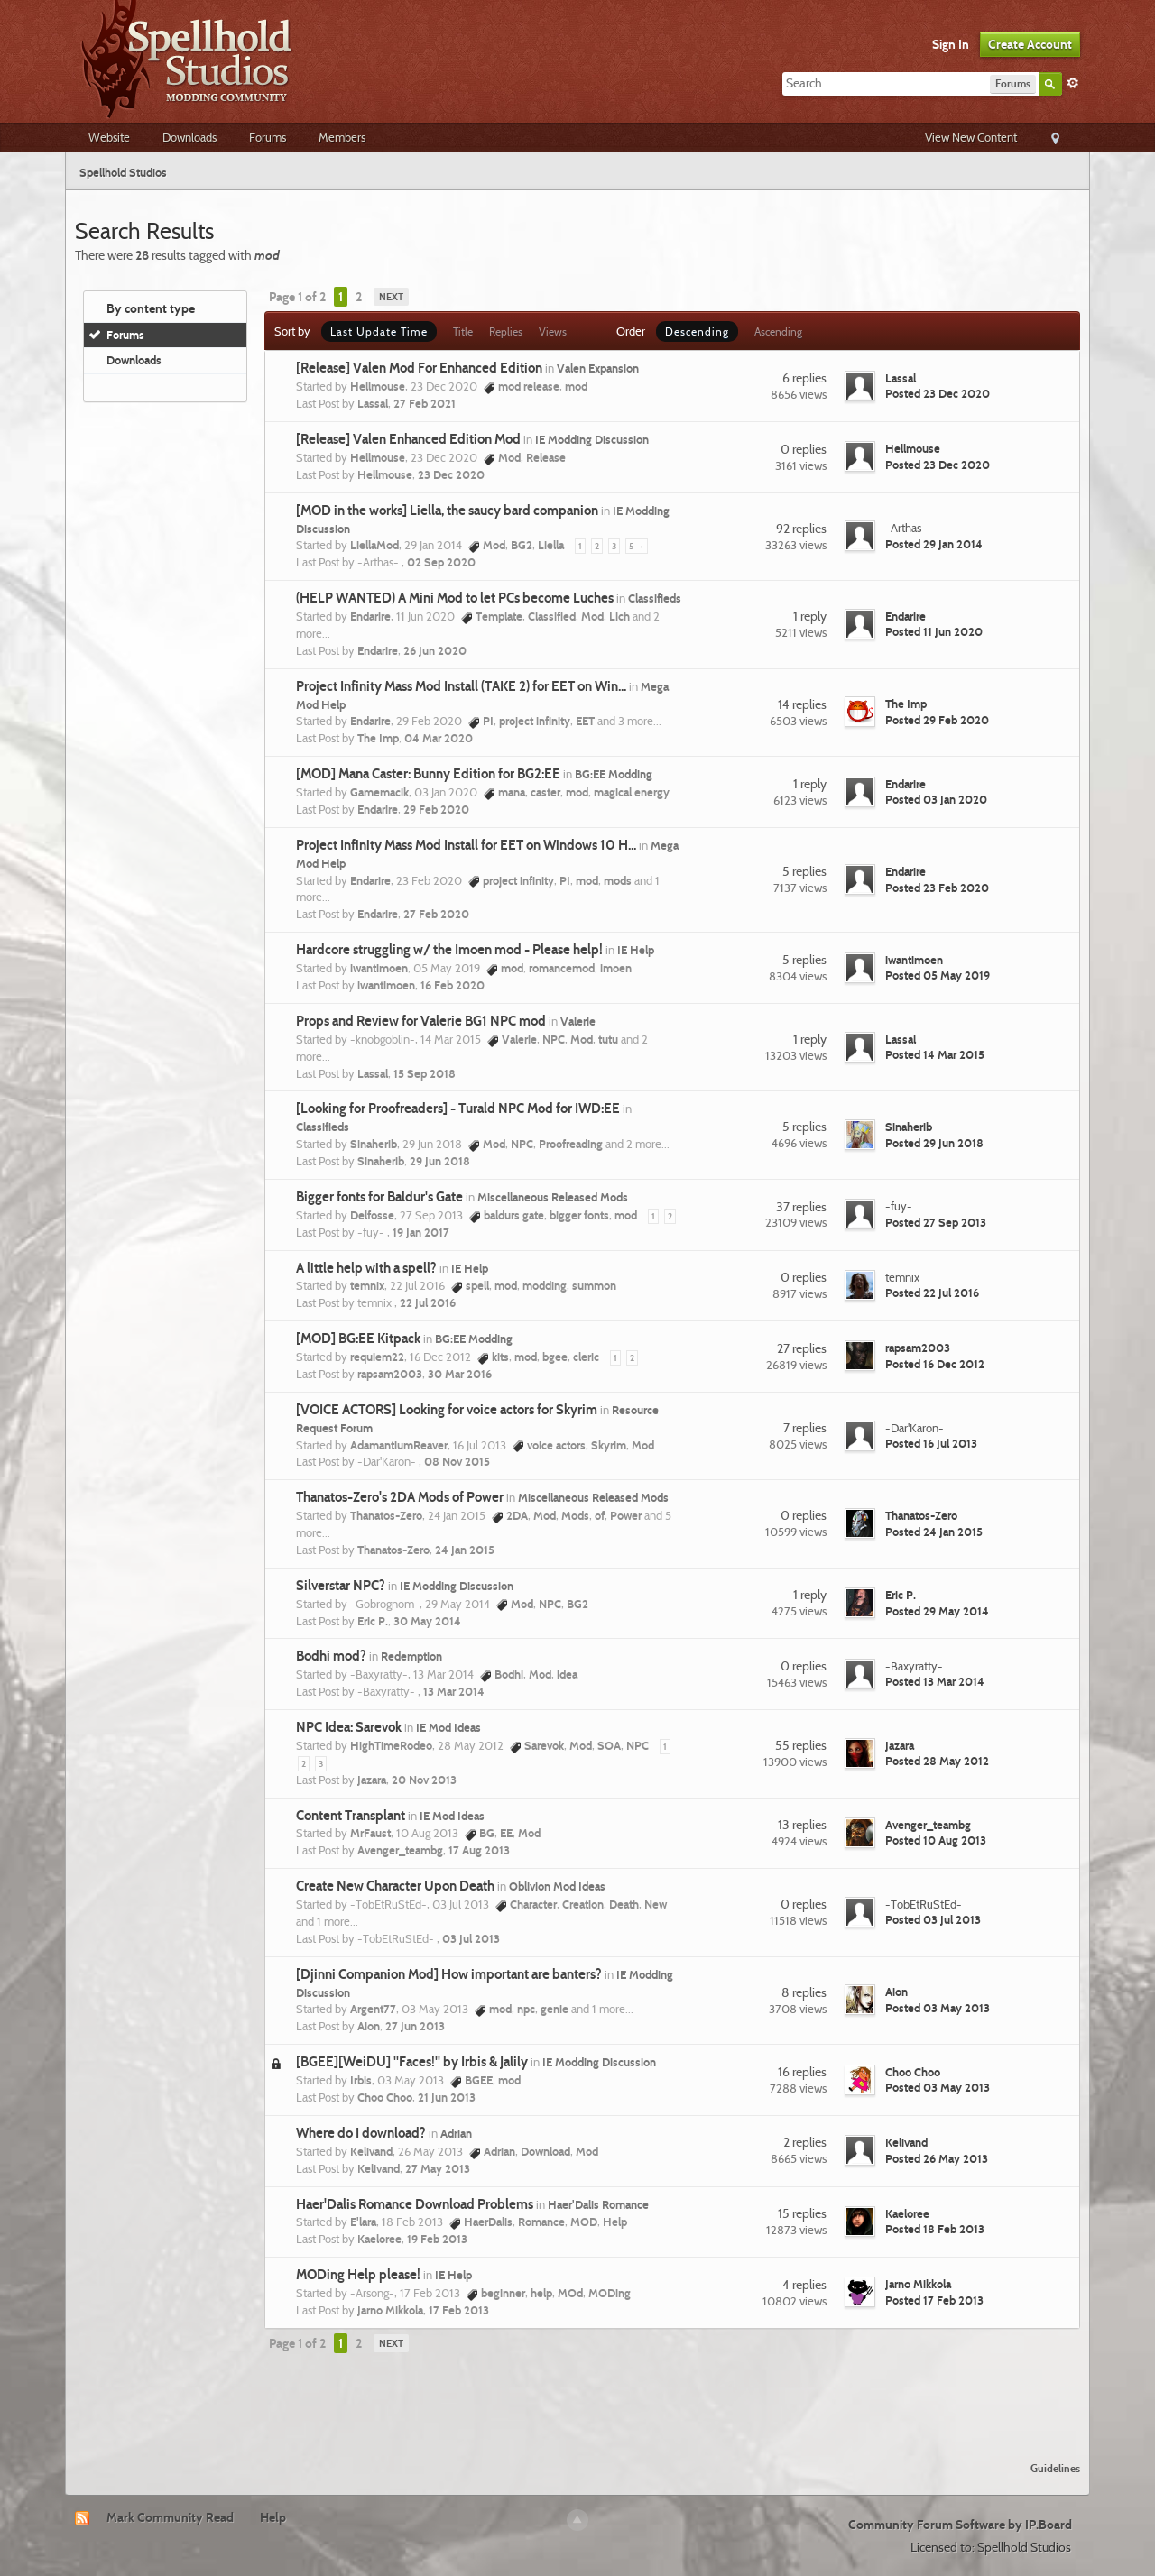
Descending (697, 331)
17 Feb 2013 (459, 2310)
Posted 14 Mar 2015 (934, 1054)
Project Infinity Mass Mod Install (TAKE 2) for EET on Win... (461, 686)
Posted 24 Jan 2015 (934, 1531)
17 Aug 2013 (479, 1850)
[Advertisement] (577, 2398)
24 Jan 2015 (464, 1549)
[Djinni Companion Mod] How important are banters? (449, 1974)
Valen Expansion (598, 368)
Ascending (778, 331)
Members (342, 137)
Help (273, 2517)
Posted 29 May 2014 (937, 1611)
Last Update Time (379, 331)
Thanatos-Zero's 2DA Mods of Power (400, 1497)
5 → (636, 546)
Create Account (1030, 44)
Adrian (456, 2133)
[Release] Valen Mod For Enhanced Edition (419, 368)
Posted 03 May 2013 (937, 2008)
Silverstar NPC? (340, 1586)
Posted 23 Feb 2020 (937, 887)
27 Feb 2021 (424, 403)
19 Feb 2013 (437, 2238)
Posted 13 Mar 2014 (934, 1681)
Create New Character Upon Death (395, 1886)
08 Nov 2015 (457, 1461)
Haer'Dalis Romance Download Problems (414, 2204)
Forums (267, 137)
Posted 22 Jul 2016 (932, 1292)
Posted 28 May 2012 (937, 1760)
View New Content (971, 137)
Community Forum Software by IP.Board (960, 2524)
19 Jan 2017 (421, 1232)
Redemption (411, 1656)
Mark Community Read (170, 2517)
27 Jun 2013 (415, 2026)
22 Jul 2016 (428, 1302)
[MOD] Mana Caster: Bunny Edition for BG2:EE (428, 774)
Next (391, 296)
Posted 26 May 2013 (936, 2158)
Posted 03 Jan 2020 (936, 799)
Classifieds (654, 598)
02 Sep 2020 (441, 562)
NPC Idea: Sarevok (349, 1727)
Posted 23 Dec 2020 (937, 393)
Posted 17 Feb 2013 (934, 2300)
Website (109, 137)
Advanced (1073, 83)
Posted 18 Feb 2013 (934, 2229)
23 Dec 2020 (451, 474)
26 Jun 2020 (435, 650)
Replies (505, 331)
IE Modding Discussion (592, 439)
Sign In (950, 44)
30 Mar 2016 (460, 1373)
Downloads (189, 137)
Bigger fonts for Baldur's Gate (379, 1197)
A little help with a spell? (366, 1268)
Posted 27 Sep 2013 (935, 1222)
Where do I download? (361, 2133)
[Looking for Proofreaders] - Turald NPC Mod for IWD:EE (458, 1108)
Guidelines (1055, 2468)
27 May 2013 (437, 2168)
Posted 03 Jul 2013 (933, 1919)
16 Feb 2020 (452, 985)
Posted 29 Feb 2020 (937, 720)
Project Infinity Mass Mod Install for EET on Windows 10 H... (466, 845)
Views (553, 331)
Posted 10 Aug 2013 (935, 1840)
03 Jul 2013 (471, 1938)
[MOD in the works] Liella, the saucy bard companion (447, 510)
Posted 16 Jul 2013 (931, 1443)
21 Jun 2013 (447, 2097)
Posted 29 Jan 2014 (934, 544)
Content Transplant (350, 1816)
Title (463, 331)
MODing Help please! (358, 2275)
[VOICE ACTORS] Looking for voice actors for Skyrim (446, 1410)
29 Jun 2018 (440, 1161)
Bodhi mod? (331, 1656)
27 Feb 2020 (436, 913)
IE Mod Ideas (448, 1727)
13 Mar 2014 (454, 1691)
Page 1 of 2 (297, 297)
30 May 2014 (427, 1621)
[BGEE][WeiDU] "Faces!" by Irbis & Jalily (412, 2062)
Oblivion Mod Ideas (557, 1886)
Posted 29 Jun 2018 (934, 1143)
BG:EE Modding (613, 774)
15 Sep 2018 (424, 1073)
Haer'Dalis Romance (598, 2204)
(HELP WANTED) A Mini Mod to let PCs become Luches (455, 598)
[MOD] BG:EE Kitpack (358, 1338)
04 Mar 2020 (438, 738)
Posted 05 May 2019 (937, 975)
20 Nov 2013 (424, 1779)
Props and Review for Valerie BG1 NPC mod (421, 1021)
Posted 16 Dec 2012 (934, 1364)
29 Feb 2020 (436, 809)
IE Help (635, 950)
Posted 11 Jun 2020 (934, 631)
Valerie (578, 1021)
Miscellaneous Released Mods (552, 1197)
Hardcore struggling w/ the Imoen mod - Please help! (449, 950)
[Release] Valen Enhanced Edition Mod (408, 439)
